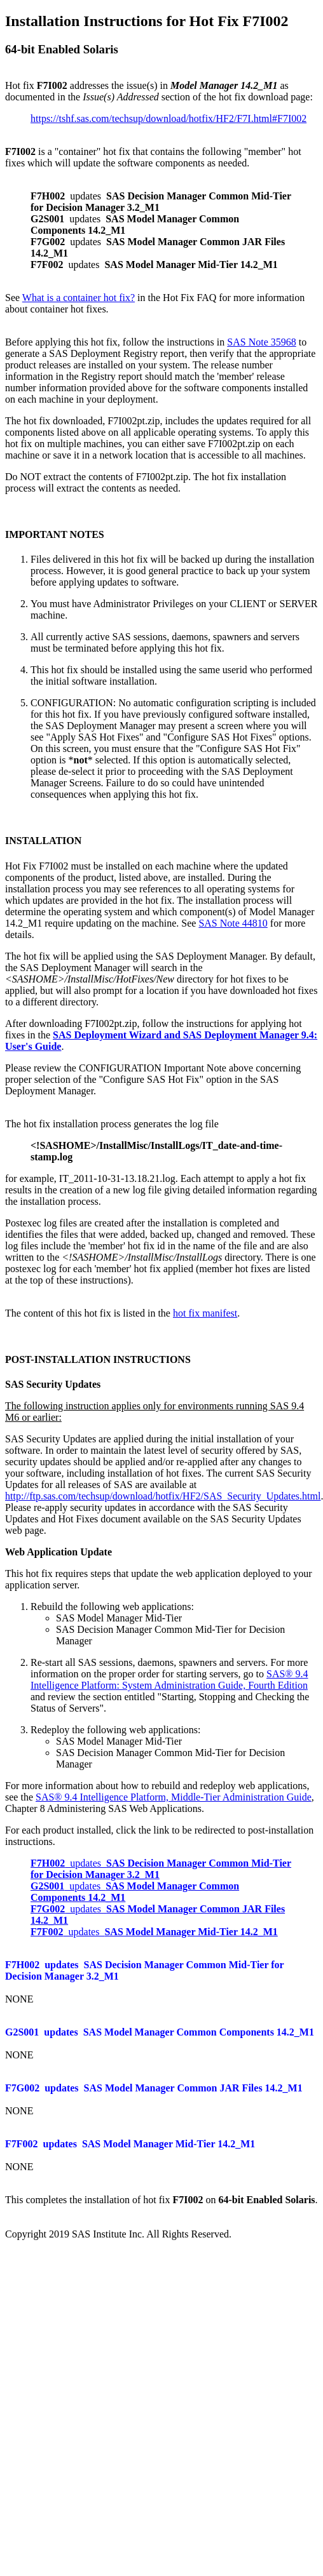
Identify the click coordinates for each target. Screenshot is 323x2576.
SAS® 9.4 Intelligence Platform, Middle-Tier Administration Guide (174, 1797)
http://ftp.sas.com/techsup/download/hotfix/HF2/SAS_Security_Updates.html (162, 1496)
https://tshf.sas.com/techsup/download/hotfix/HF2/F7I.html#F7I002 (168, 118)
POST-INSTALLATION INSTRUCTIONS (98, 1359)
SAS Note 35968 (261, 342)
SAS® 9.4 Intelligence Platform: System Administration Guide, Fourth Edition (169, 1679)
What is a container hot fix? (78, 297)
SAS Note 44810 (232, 923)
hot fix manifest (205, 1313)
